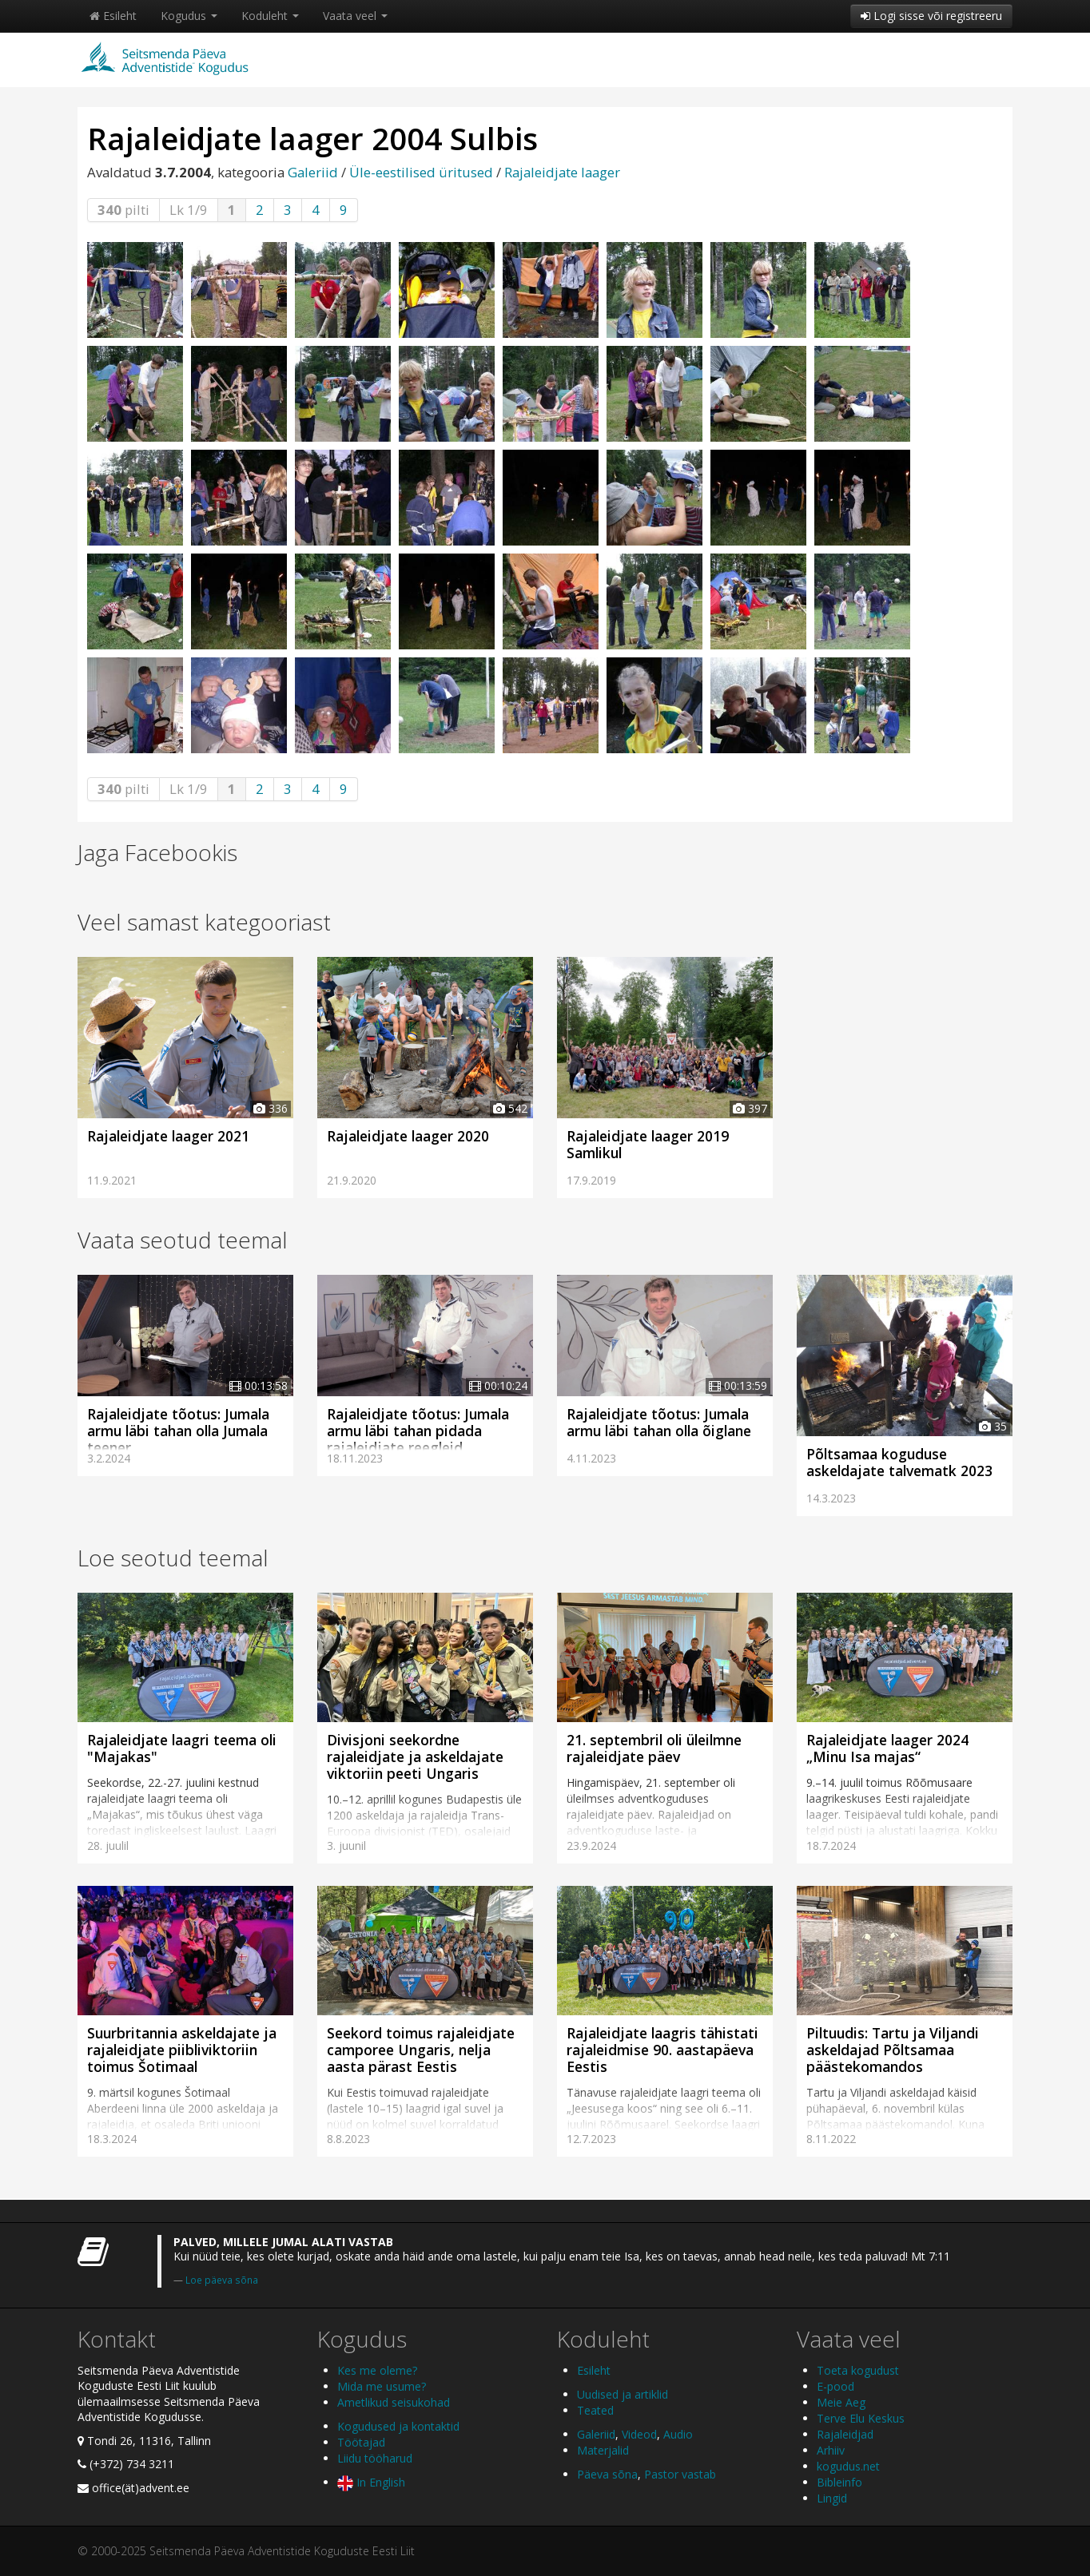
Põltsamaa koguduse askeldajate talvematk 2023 (899, 1462)
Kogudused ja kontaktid (398, 2426)
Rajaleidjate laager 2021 (168, 1135)
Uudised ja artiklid (622, 2394)
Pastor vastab (680, 2474)
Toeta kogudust (858, 2370)
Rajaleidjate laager (562, 172)
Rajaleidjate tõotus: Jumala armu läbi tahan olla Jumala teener (178, 1430)
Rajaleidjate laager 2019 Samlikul (648, 1144)
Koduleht (270, 15)
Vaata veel (355, 15)
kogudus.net (848, 2466)
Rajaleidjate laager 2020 (408, 1135)
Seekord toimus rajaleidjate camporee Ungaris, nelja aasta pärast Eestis (421, 2049)
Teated (595, 2410)
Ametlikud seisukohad (393, 2402)
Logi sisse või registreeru (931, 15)
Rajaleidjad (845, 2434)
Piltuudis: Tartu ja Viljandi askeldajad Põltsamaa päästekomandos (892, 2049)
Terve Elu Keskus (861, 2418)
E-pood (835, 2386)
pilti (123, 209)
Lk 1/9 (188, 209)
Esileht (113, 15)
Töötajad (361, 2442)
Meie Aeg (841, 2402)
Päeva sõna (607, 2474)
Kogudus (189, 15)
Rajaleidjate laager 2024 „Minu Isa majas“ (887, 1748)
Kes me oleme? (377, 2370)
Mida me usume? (381, 2386)
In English (371, 2482)
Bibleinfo (839, 2482)
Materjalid (603, 2450)
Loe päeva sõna (221, 2279)
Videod (639, 2434)
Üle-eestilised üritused (421, 172)
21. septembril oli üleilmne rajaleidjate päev (654, 1748)
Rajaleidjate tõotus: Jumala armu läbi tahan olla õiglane (659, 1422)
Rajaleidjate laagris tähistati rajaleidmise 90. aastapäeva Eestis (662, 2049)
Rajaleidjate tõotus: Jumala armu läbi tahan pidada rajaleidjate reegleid (418, 1430)
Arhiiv (831, 2450)
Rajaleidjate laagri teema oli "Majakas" (181, 1748)
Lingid (832, 2498)
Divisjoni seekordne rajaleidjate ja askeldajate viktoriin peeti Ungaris (415, 1756)
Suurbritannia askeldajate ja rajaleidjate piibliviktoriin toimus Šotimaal (181, 2049)
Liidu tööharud (374, 2458)
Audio (678, 2434)
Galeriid (313, 172)
